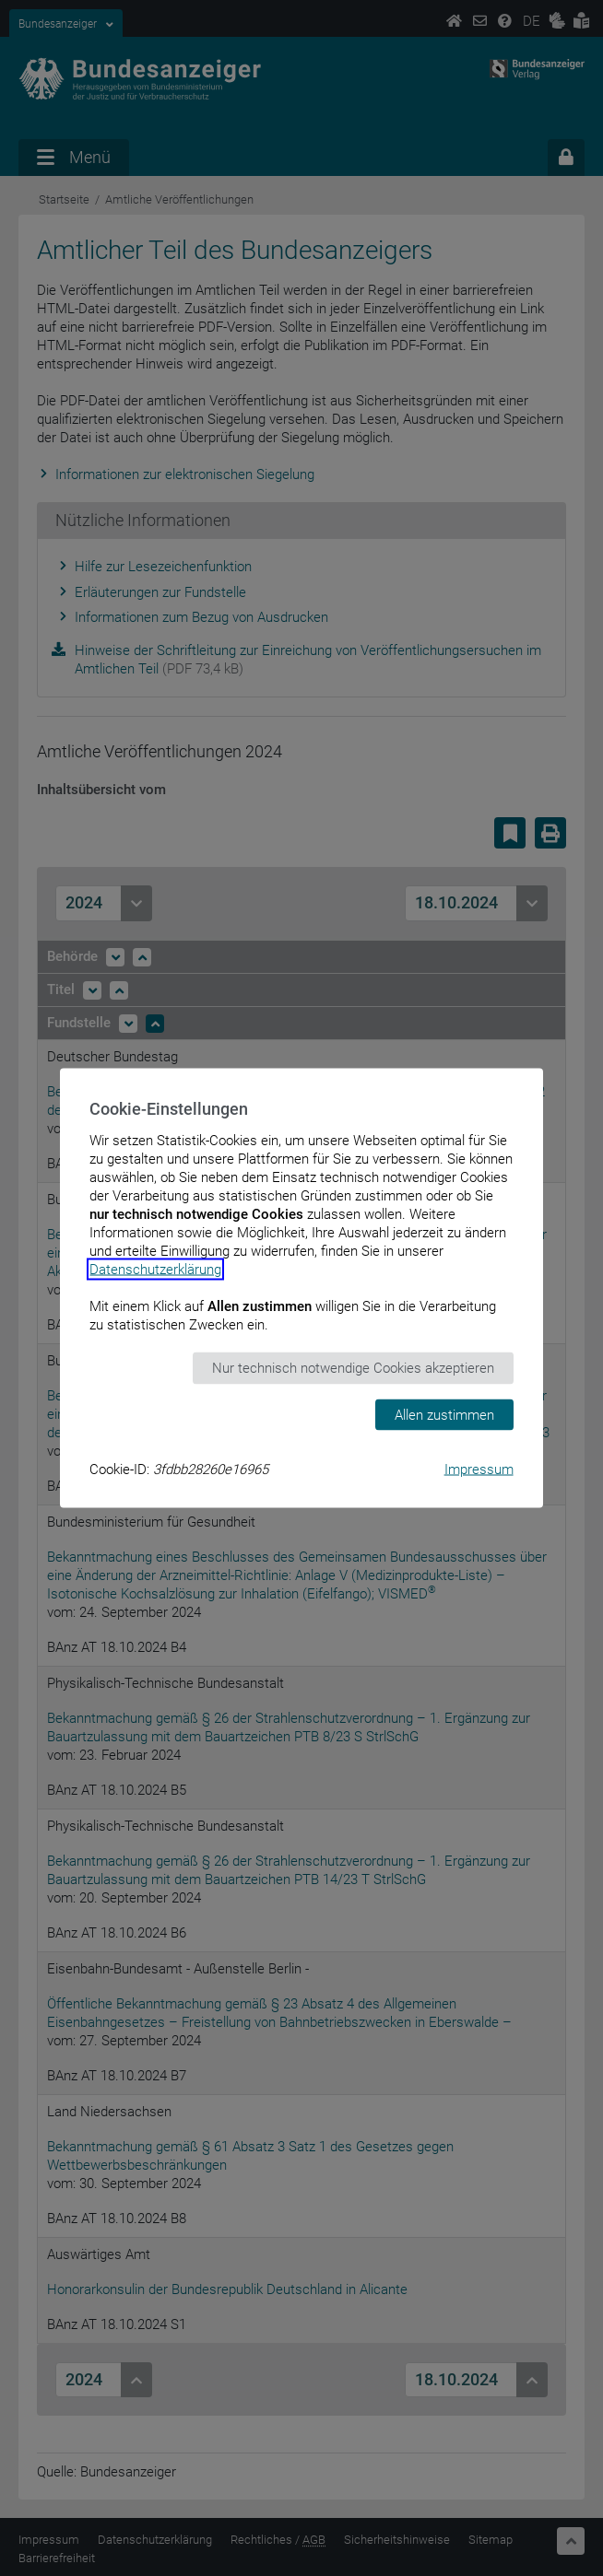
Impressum (479, 1469)
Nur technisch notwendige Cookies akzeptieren (353, 1368)
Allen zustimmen (444, 1414)
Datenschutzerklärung (155, 1269)
